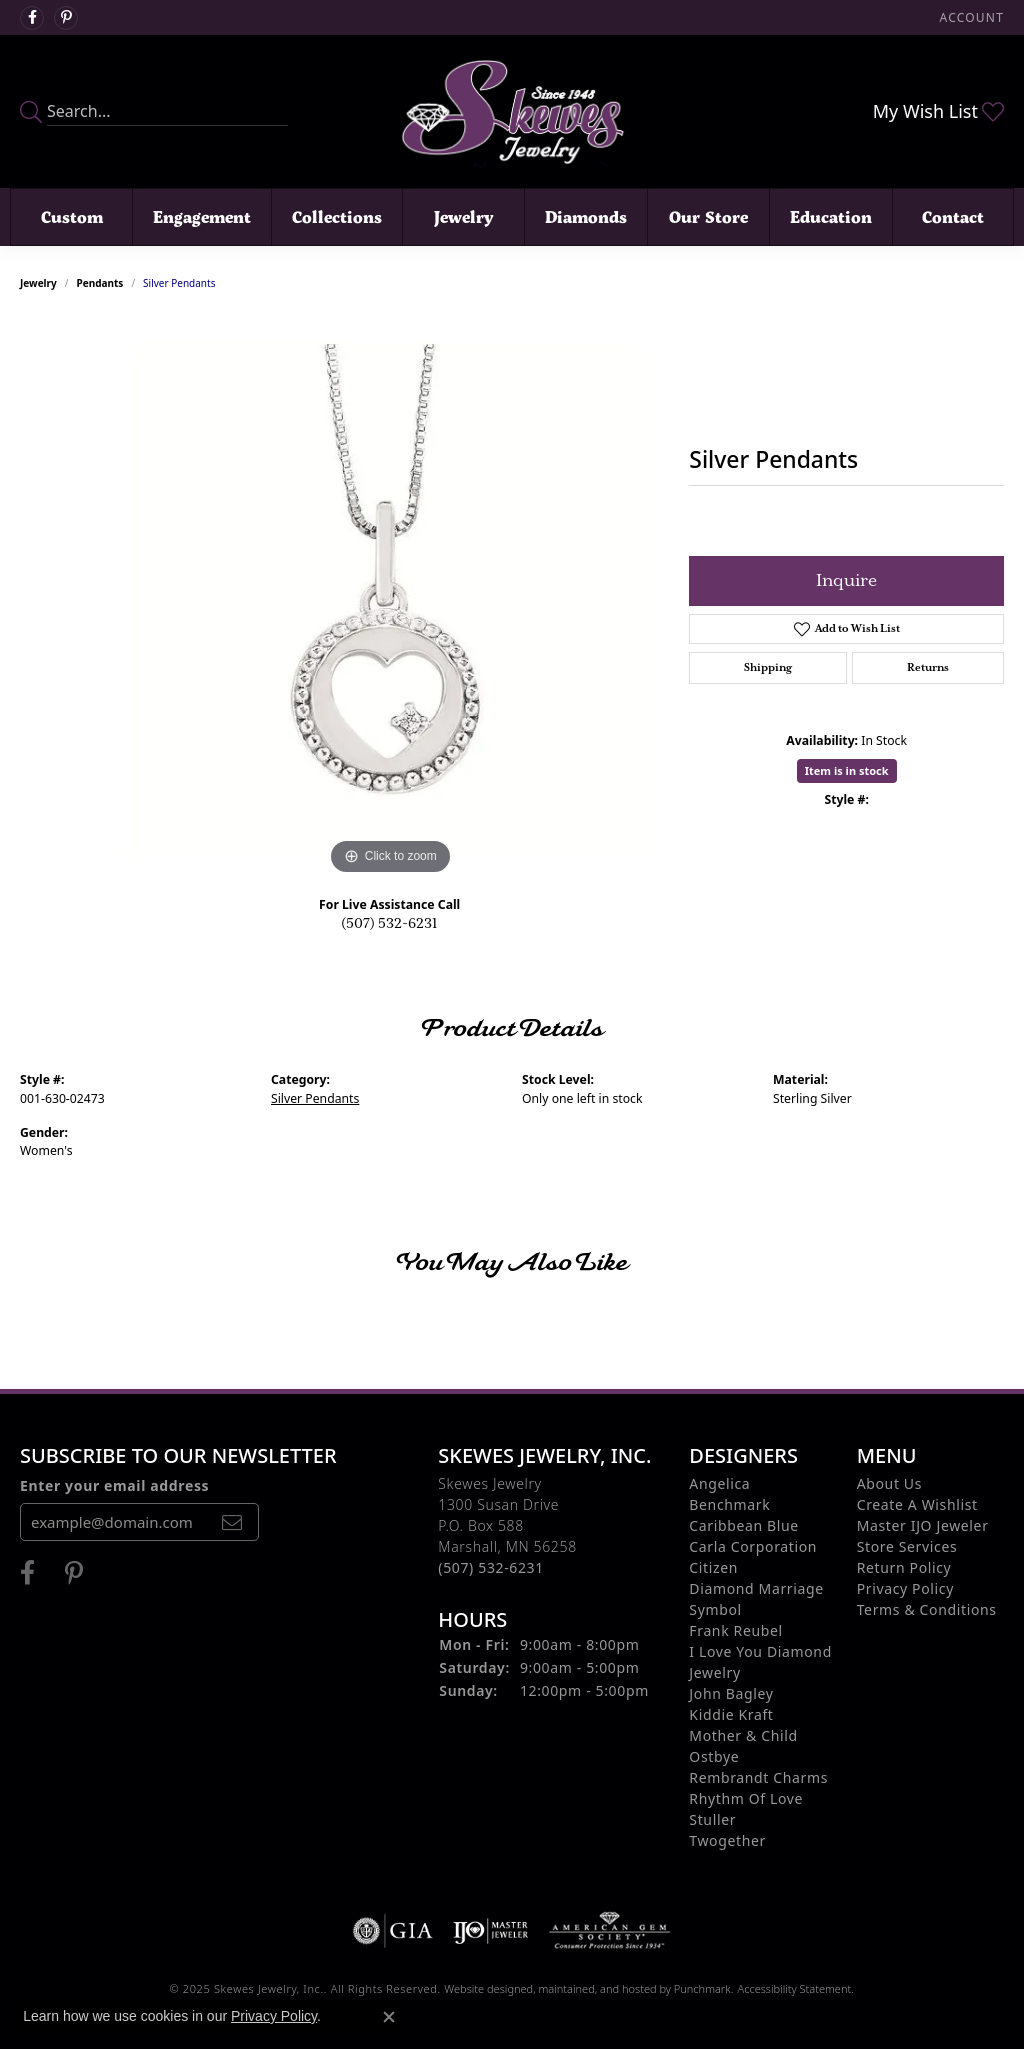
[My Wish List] (938, 111)
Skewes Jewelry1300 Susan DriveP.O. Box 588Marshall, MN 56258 (507, 1525)
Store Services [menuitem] (907, 1546)
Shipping (768, 668)
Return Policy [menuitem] (904, 1567)
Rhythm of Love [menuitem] (746, 1798)
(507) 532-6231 (389, 924)
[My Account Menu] (972, 17)
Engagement (202, 216)
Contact (953, 216)
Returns (928, 668)
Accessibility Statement (794, 1988)
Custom (72, 216)
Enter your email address (114, 1485)
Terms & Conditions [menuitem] (927, 1609)
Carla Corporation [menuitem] (753, 1546)
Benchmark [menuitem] (729, 1504)
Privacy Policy (274, 2016)
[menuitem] (393, 1931)
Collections (337, 216)
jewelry (38, 283)
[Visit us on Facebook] (32, 18)
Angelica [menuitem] (719, 1483)
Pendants (100, 283)
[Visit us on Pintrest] (66, 18)
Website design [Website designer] (482, 1988)
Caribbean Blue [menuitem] (744, 1525)
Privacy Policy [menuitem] (905, 1588)
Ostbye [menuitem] (714, 1756)
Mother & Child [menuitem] (743, 1735)
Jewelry (463, 216)
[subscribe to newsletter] (232, 1522)
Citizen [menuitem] (713, 1567)
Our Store (708, 216)
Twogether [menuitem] (727, 1840)
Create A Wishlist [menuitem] (917, 1504)
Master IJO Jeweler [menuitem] (923, 1525)
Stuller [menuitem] (712, 1819)
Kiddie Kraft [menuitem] (731, 1714)
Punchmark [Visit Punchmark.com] (702, 1988)
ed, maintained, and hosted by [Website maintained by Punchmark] (597, 1988)
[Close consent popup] (389, 2017)
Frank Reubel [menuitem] (735, 1630)
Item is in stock (847, 770)
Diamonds (586, 216)
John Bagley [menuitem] (731, 1693)
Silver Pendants (315, 1098)
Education (831, 216)
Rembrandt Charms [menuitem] (758, 1777)
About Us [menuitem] (889, 1483)
